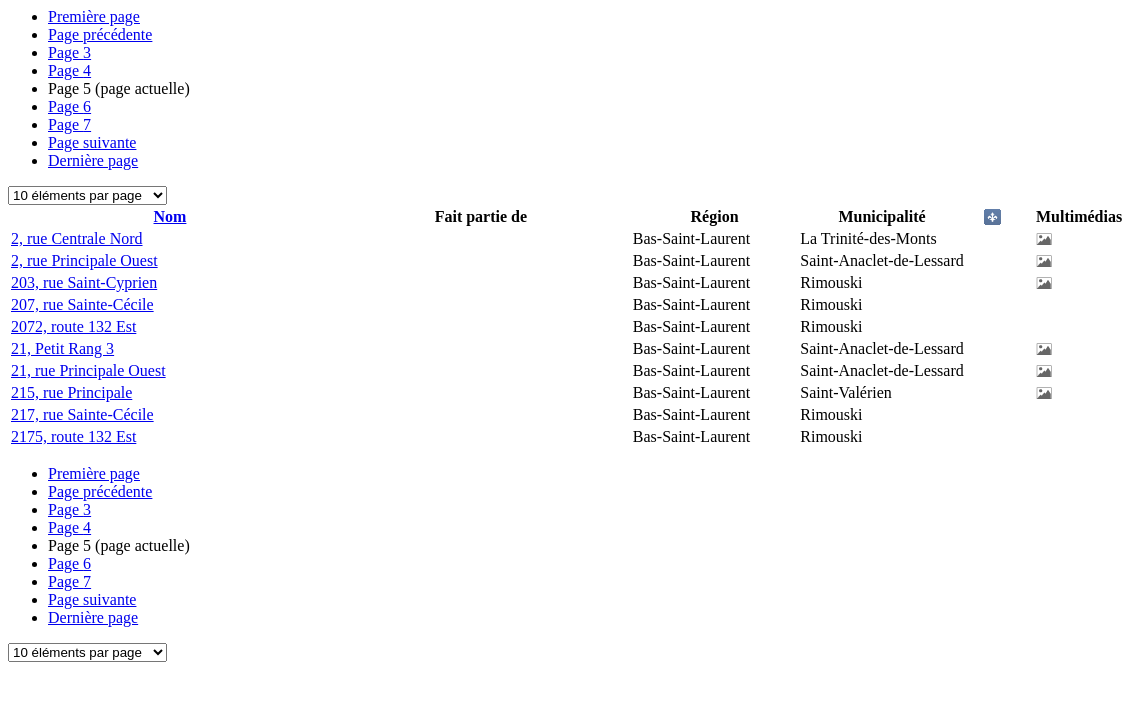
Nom (170, 216)
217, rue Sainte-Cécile (82, 414)
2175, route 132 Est (73, 436)
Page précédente (100, 34)
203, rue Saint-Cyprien (84, 282)
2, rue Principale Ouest (84, 260)
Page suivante (92, 142)
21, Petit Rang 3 (62, 348)
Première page (94, 16)
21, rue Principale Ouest (88, 370)
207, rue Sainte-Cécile (82, 304)
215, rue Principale (71, 392)
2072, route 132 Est (73, 326)
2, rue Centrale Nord (77, 238)
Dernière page (93, 160)
